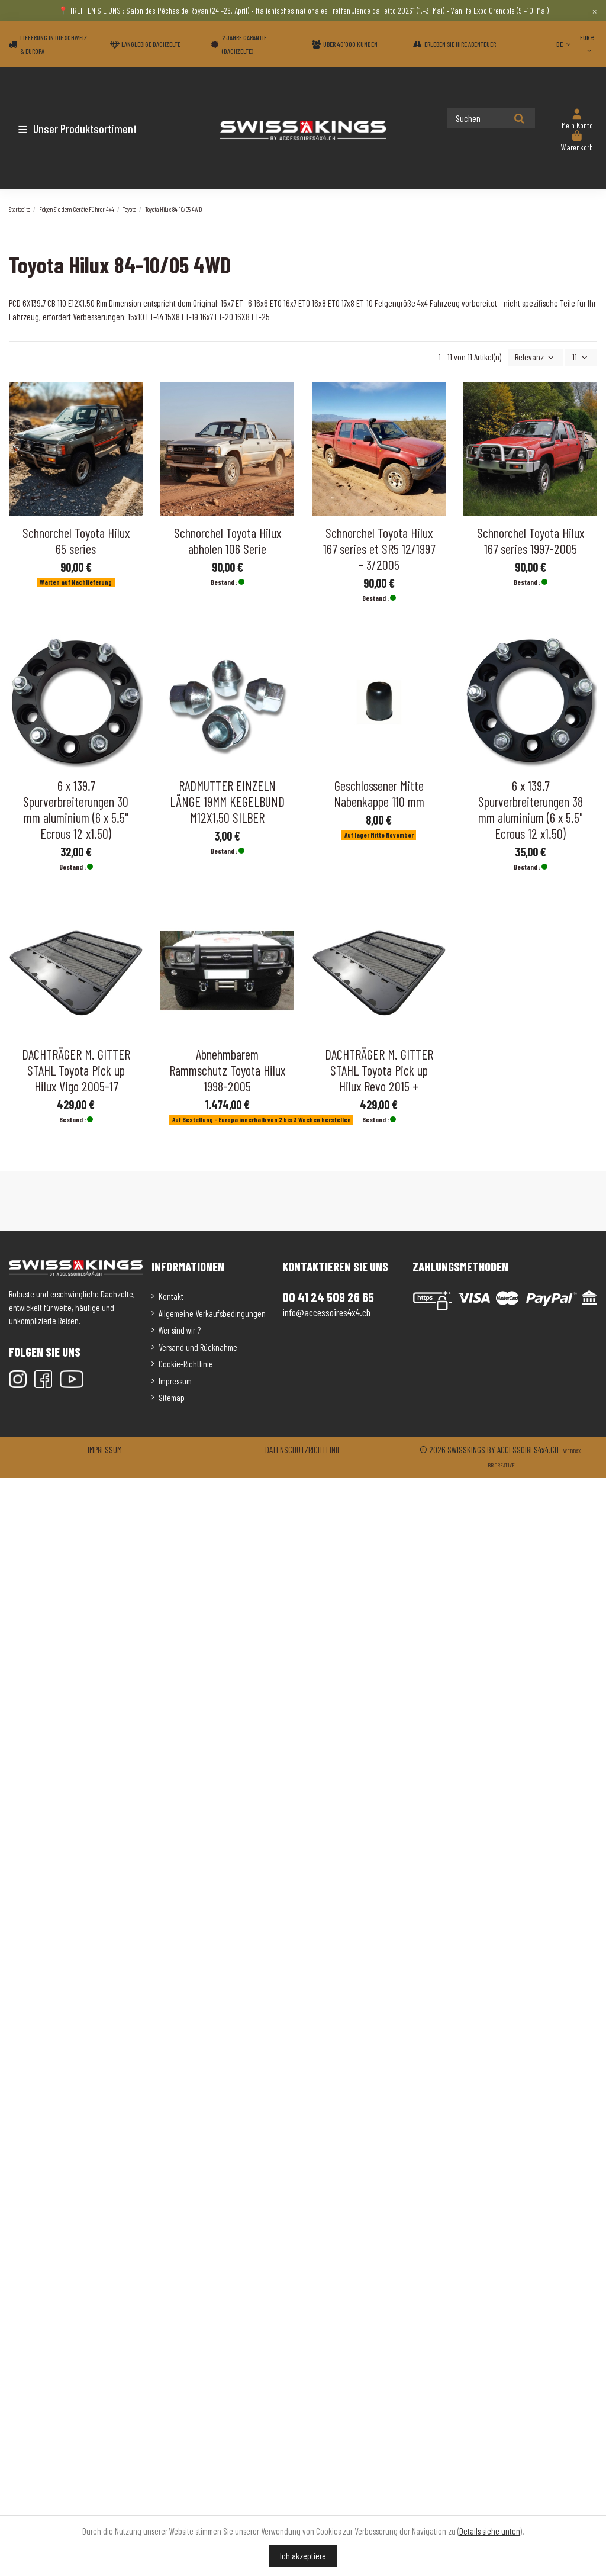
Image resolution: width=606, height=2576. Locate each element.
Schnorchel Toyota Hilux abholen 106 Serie (227, 540)
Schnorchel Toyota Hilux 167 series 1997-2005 (530, 540)
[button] (78, 128)
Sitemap (172, 1397)
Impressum (175, 1381)
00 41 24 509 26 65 (328, 1297)
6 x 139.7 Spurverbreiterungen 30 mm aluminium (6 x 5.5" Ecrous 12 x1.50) (75, 809)
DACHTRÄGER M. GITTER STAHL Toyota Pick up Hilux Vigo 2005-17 (76, 1070)
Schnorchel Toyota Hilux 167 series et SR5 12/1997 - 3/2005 (379, 548)
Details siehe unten (489, 2531)
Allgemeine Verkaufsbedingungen (212, 1313)
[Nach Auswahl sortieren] (536, 357)
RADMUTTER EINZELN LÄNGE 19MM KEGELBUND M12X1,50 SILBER (227, 801)
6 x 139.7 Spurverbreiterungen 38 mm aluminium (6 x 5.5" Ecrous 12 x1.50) (530, 809)
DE (564, 44)
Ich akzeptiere (303, 2556)
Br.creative (501, 1465)
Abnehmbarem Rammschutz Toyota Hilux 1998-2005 (227, 1070)
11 (581, 357)
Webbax (572, 1450)
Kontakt (171, 1296)
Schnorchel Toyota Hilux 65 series (76, 540)
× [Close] (594, 11)
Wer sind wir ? (180, 1330)
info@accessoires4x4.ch (326, 1312)
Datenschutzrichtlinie (303, 1449)
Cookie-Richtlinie (186, 1363)
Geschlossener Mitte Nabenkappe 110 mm (379, 793)
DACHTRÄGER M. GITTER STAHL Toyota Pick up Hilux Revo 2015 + (379, 1070)
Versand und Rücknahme (198, 1347)
